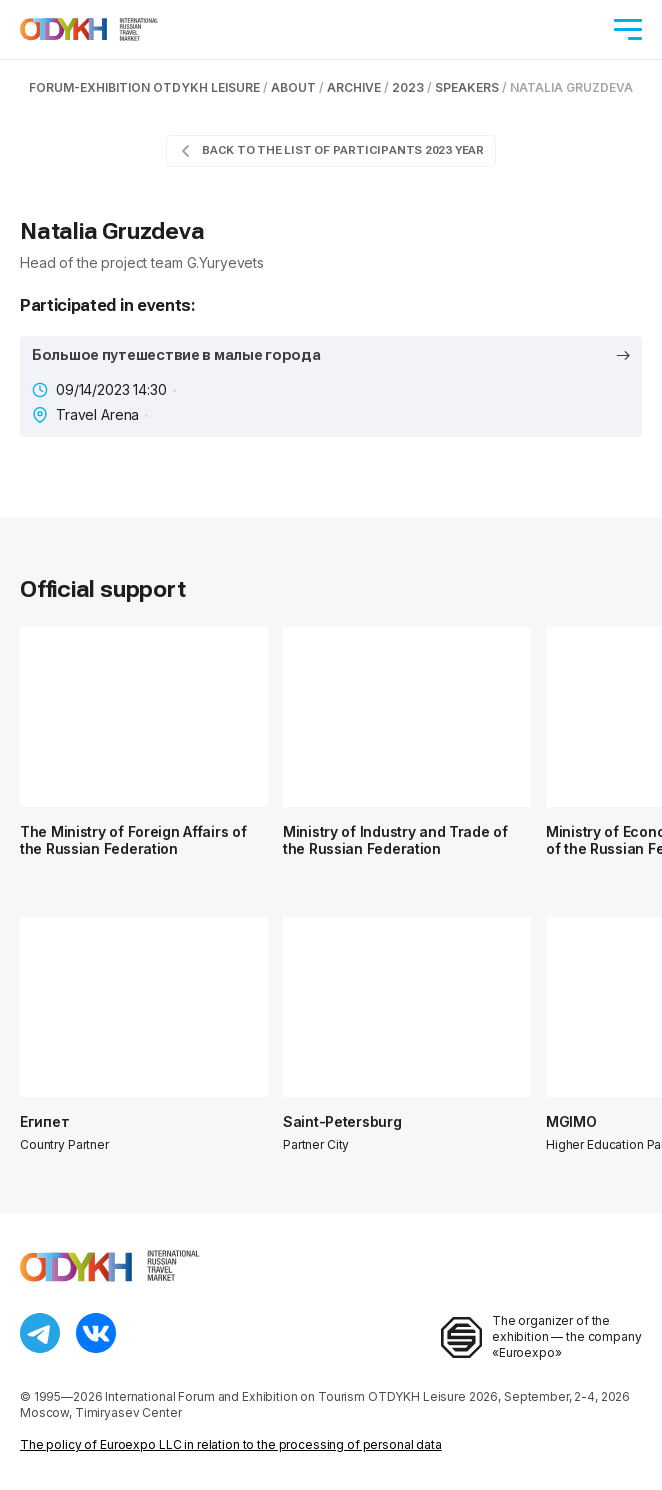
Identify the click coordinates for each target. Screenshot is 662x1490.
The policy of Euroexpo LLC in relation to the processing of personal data (231, 1444)
